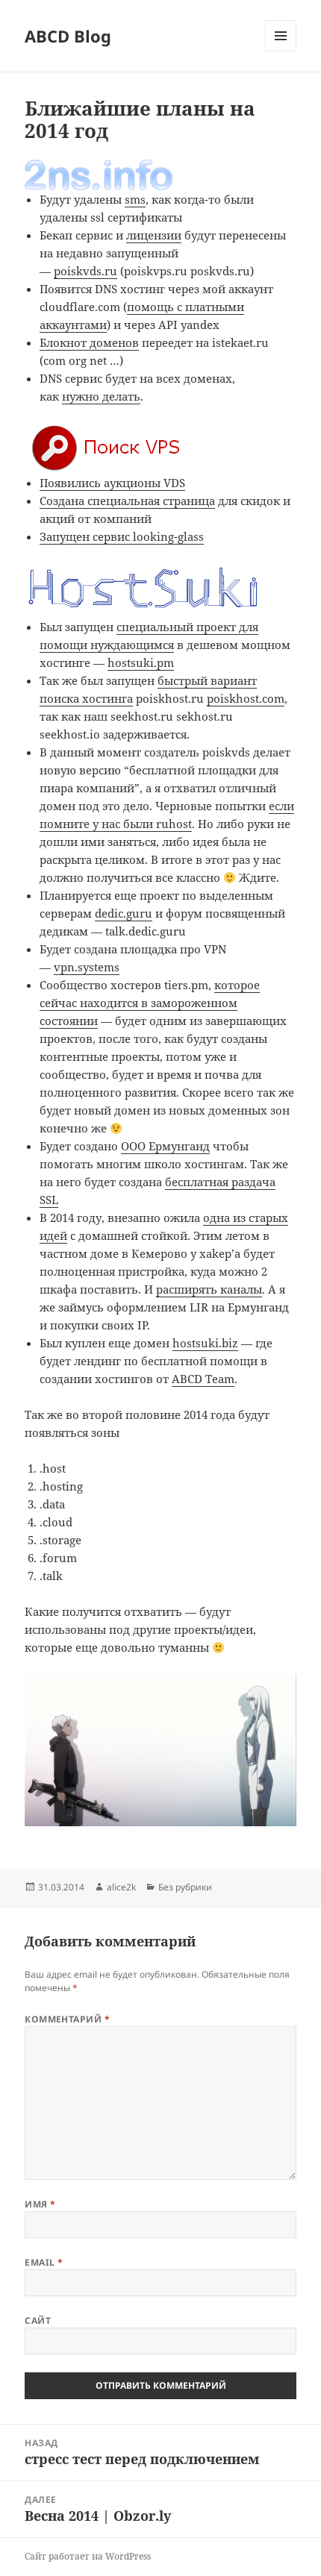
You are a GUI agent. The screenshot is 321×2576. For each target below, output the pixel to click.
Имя (40, 2204)
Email (44, 2262)
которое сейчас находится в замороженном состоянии (150, 1002)
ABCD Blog (68, 36)
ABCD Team (203, 1378)
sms (135, 199)
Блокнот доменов (89, 342)
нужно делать (101, 396)
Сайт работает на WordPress (88, 2556)
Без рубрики (185, 1887)
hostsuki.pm (140, 662)
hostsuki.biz (205, 1342)
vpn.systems (86, 966)
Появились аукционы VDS (112, 482)
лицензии (153, 235)
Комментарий (67, 2019)
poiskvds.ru (85, 270)
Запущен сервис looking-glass (122, 536)
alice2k (121, 1887)
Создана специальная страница (127, 500)
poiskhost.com (245, 698)
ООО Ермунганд (165, 1145)
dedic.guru (123, 913)
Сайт (38, 2320)
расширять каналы (209, 1289)
